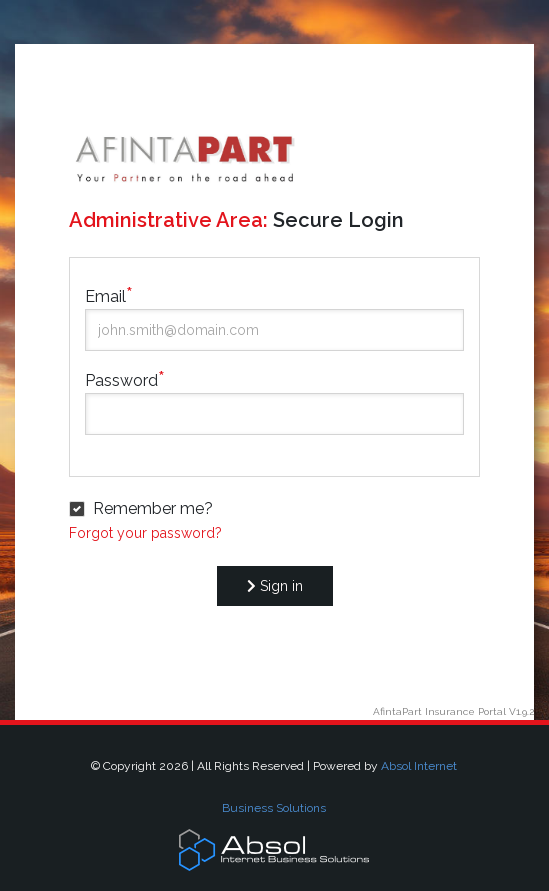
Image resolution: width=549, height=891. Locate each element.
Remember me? (153, 508)
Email (105, 296)
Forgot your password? (145, 533)
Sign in (275, 586)
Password (121, 380)
